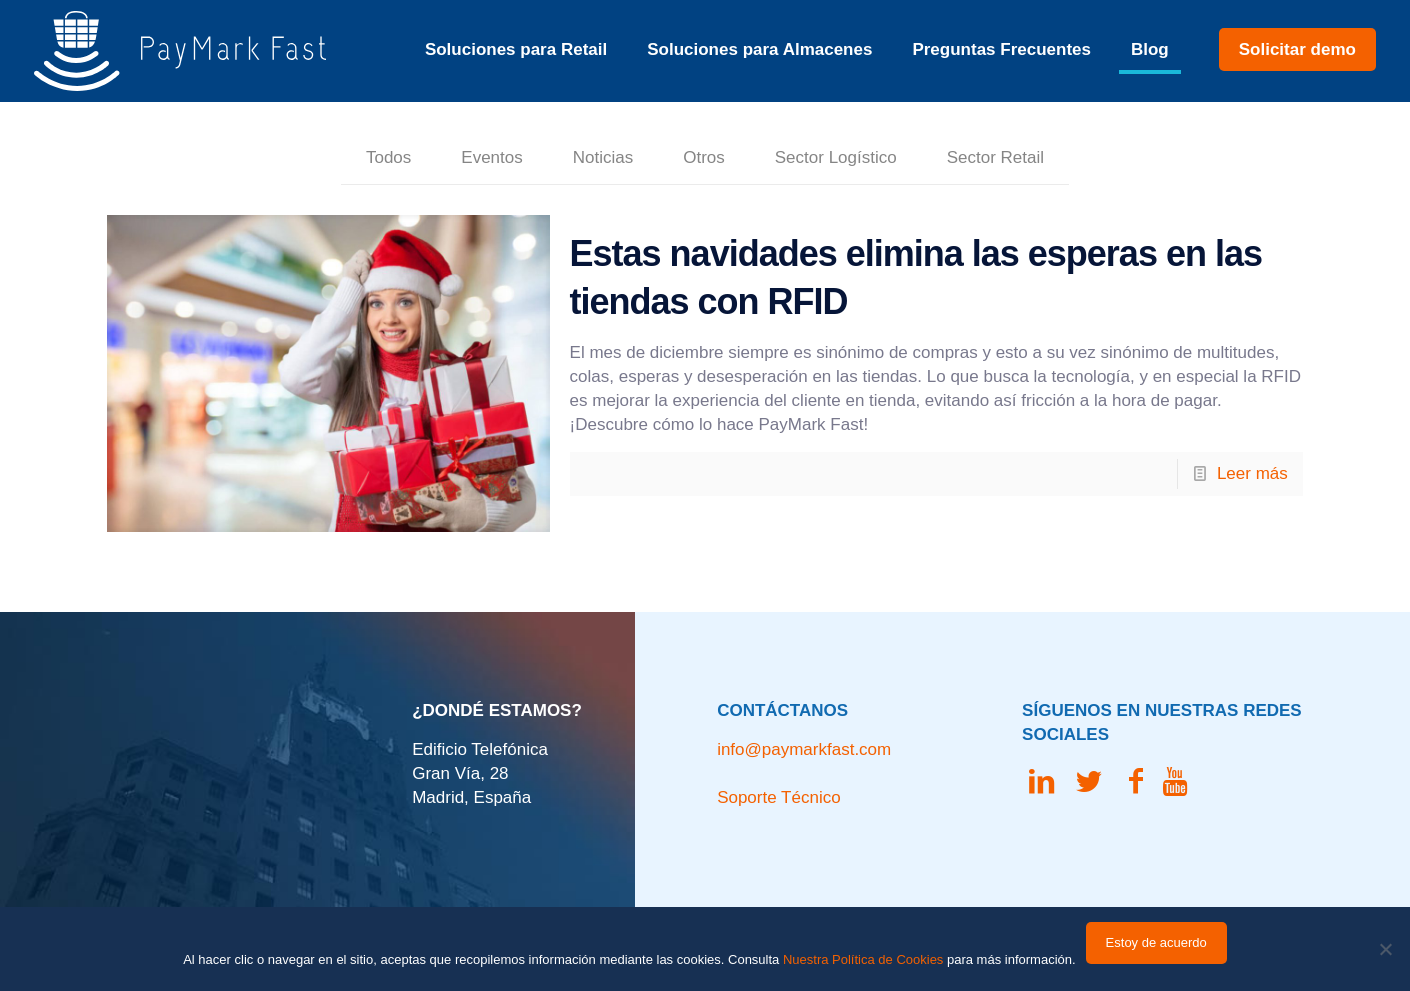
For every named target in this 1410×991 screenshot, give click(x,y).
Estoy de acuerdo (1156, 942)
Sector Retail (995, 157)
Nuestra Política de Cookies (863, 959)
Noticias (603, 157)
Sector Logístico (836, 157)
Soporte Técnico (778, 797)
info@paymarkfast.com (804, 749)
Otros (704, 157)
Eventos (491, 157)
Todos (388, 157)
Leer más (1252, 473)
